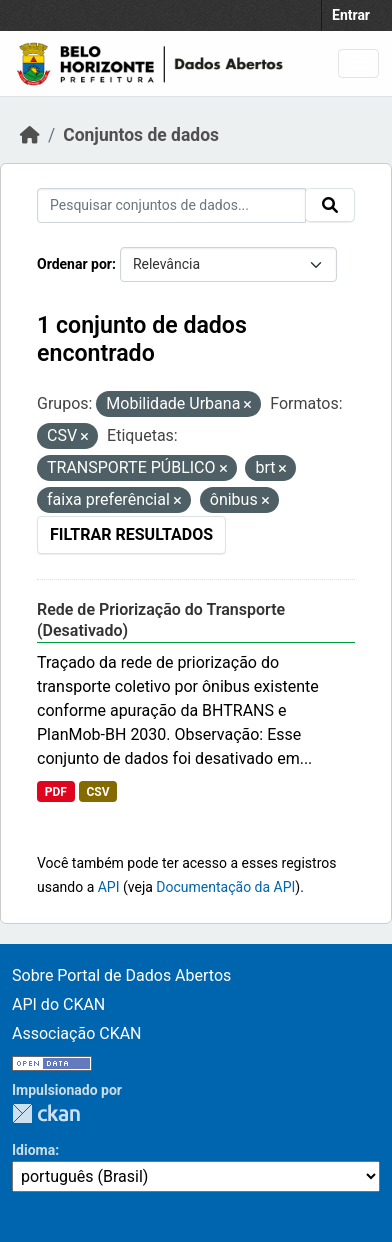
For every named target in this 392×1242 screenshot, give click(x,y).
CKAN (46, 1113)
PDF (56, 792)
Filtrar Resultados (131, 534)
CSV (97, 792)
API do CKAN (58, 1004)
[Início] (30, 135)
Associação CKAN (77, 1033)
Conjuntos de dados (141, 135)
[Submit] (330, 205)
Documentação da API (225, 887)
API (109, 887)
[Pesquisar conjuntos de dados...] (171, 205)
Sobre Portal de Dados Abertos (121, 975)
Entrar (351, 15)
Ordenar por (74, 264)
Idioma (33, 1150)
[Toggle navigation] (358, 63)
